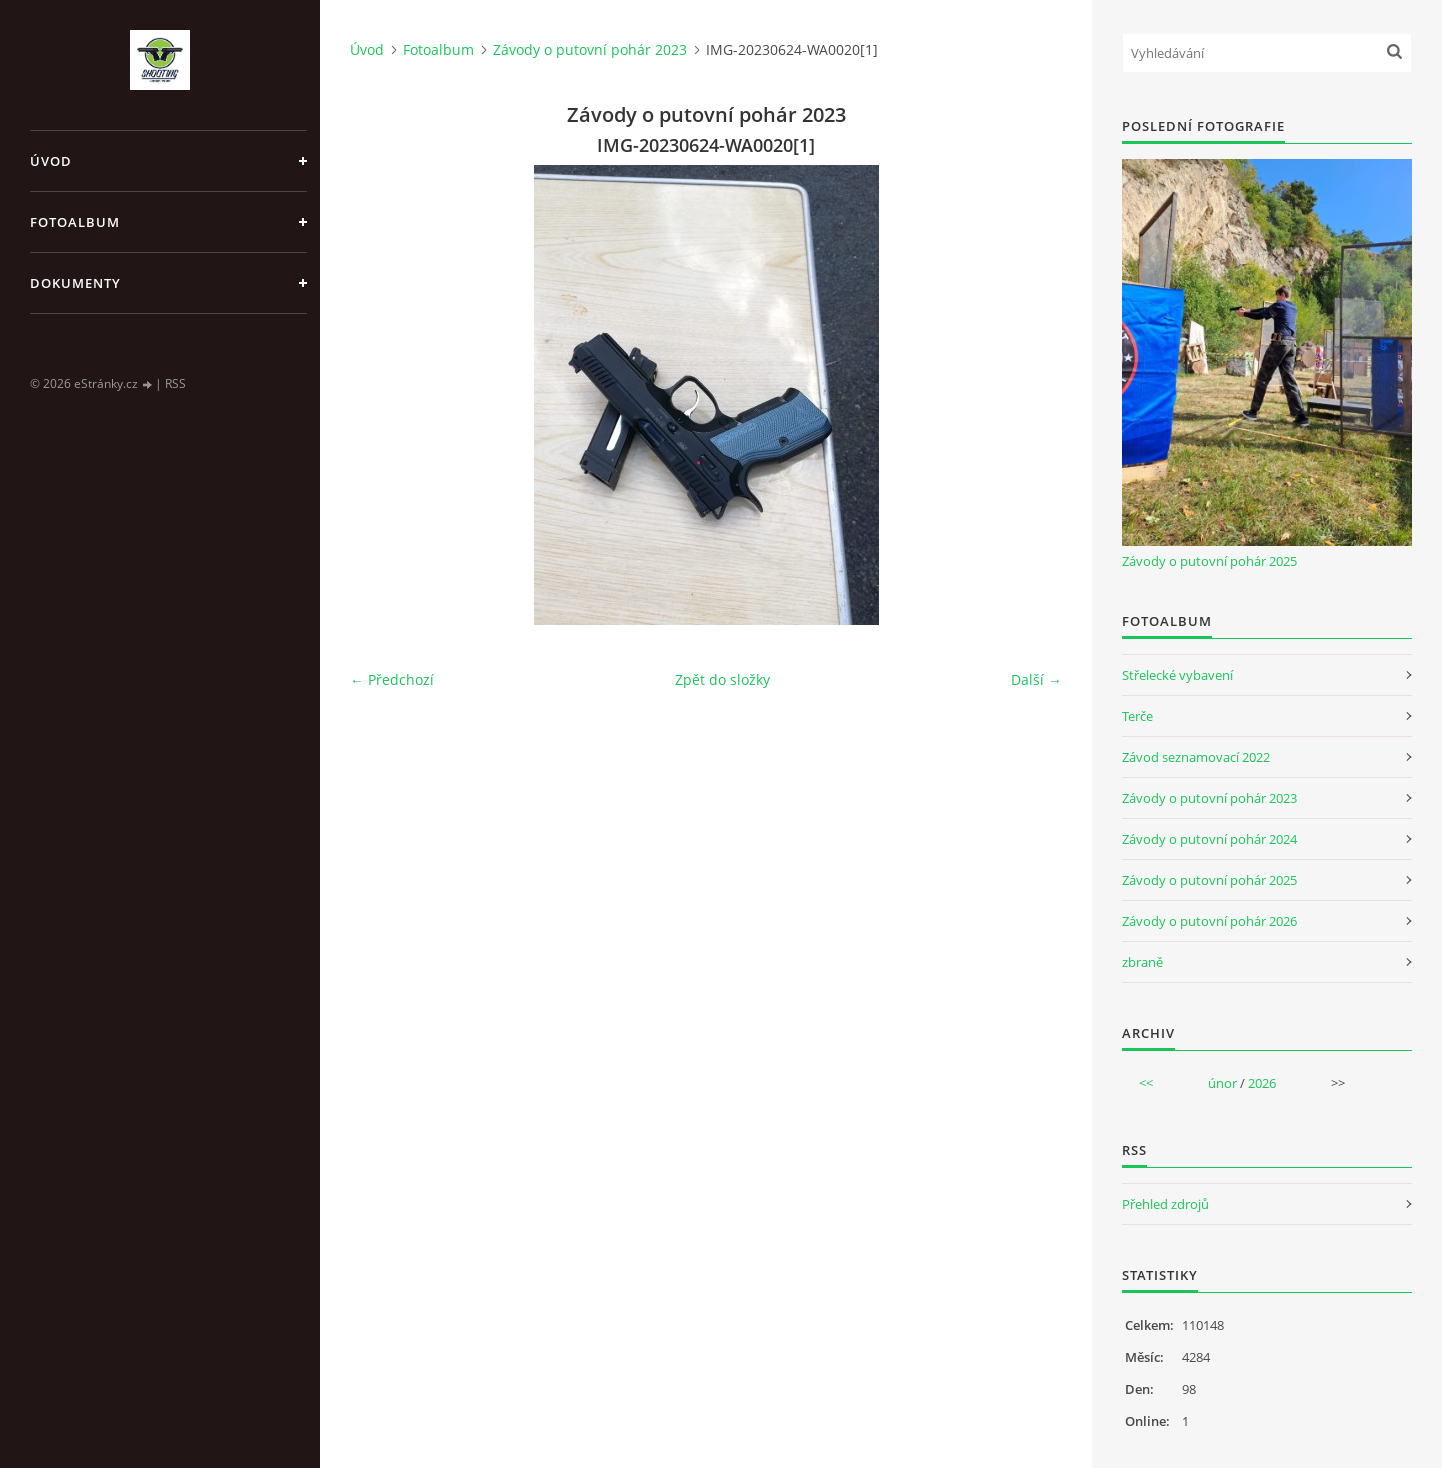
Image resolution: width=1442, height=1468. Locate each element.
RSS (175, 383)
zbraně (1142, 962)
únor (1222, 1083)
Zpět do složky (722, 679)
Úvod (51, 161)
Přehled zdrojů (1165, 1204)
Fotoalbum (75, 222)
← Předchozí (392, 679)
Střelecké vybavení (1177, 675)
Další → (1036, 679)
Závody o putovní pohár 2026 (1209, 921)
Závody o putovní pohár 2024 (1209, 839)
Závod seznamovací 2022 (1196, 757)
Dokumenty (75, 283)
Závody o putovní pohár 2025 (1209, 561)
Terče (1137, 716)
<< (1146, 1083)
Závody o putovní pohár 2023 (590, 49)
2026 (1262, 1083)
